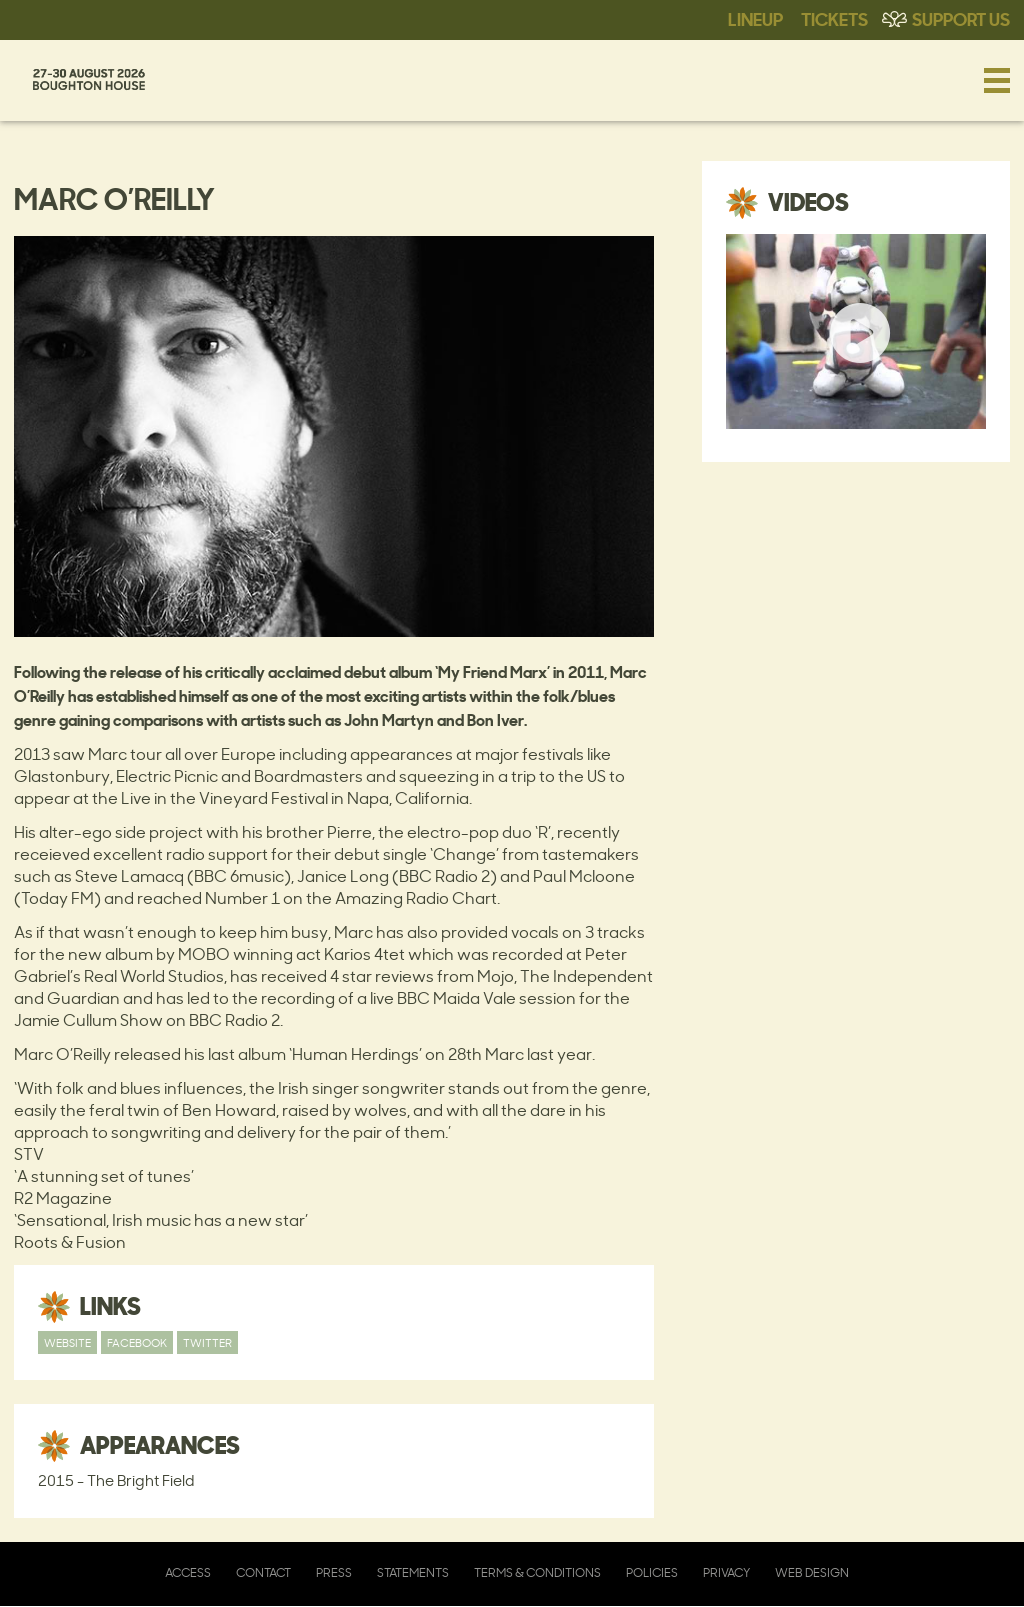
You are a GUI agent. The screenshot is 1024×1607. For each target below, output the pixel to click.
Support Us (961, 18)
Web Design (812, 1572)
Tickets (834, 18)
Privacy (726, 1572)
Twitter (207, 1342)
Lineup (755, 18)
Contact (263, 1572)
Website (67, 1342)
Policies (652, 1572)
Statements (413, 1572)
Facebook (137, 1342)
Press (334, 1572)
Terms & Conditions (537, 1572)
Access (188, 1572)
